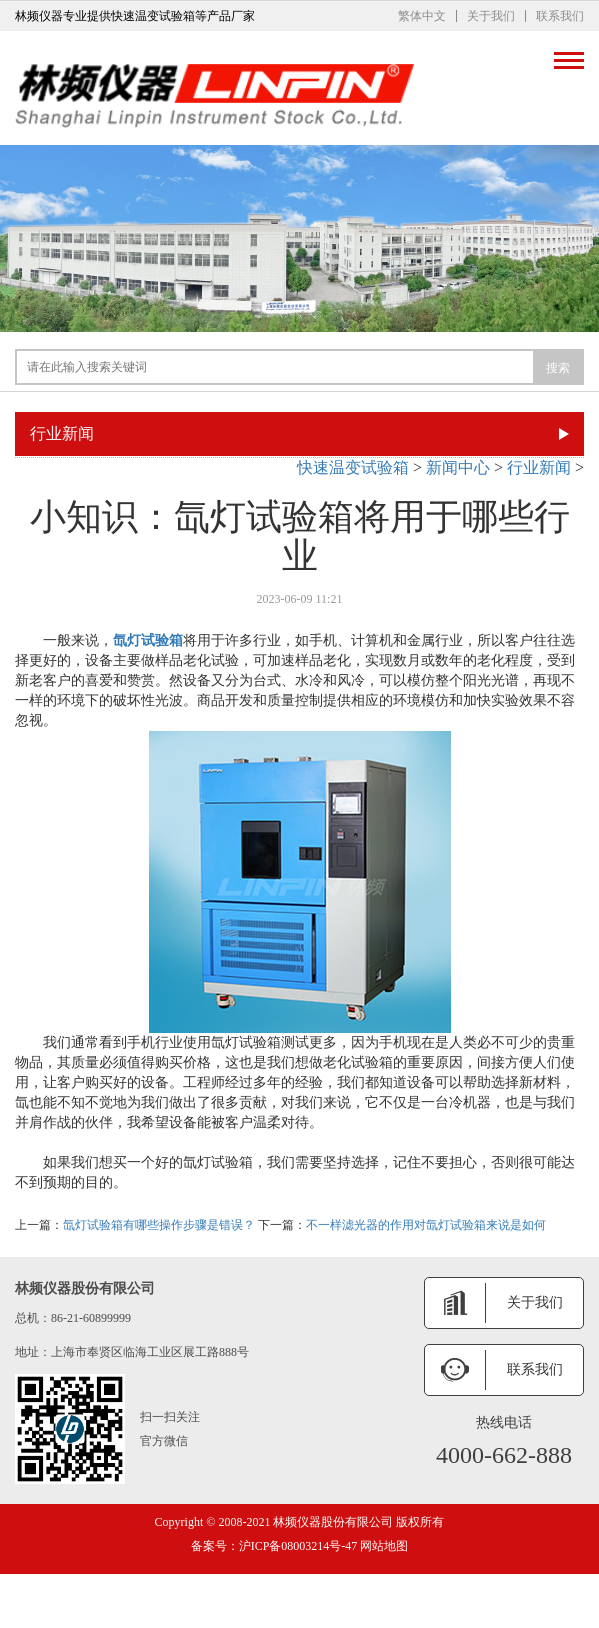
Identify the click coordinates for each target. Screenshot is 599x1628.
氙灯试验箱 (148, 640)
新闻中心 (458, 467)
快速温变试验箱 (353, 467)
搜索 (558, 368)
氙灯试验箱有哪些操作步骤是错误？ (159, 1225)
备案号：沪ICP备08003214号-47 (274, 1546)
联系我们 (560, 16)
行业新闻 (539, 467)
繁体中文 (422, 16)
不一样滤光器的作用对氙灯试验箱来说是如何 (426, 1225)
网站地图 (382, 1546)
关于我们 (491, 16)
